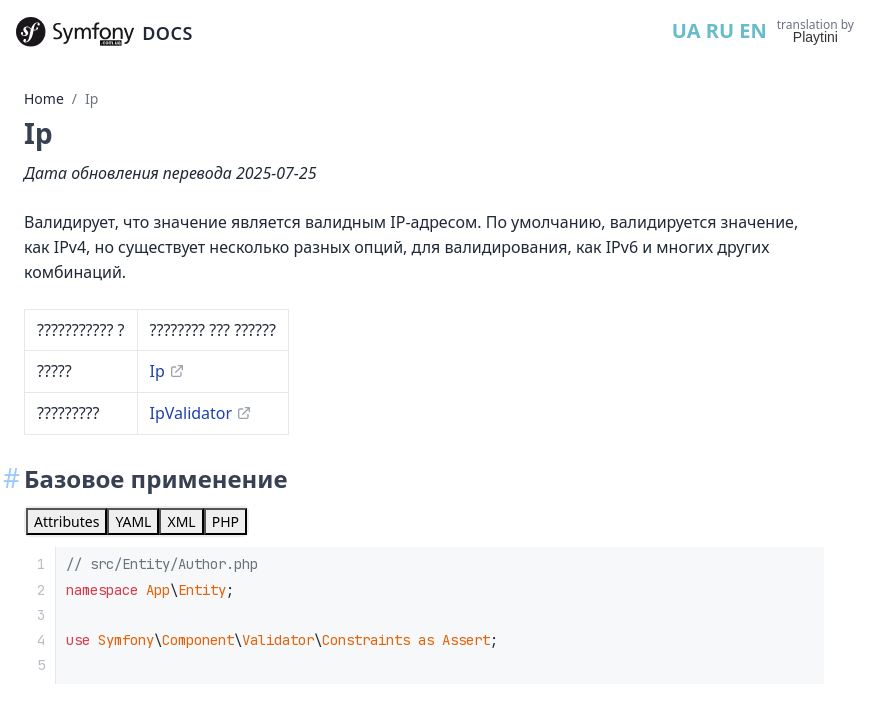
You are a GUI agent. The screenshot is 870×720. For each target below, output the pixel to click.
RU (720, 30)
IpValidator (191, 413)
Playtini (815, 37)
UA (686, 30)
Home (44, 98)
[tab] (66, 522)
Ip (91, 98)
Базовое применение (155, 478)
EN (752, 30)
